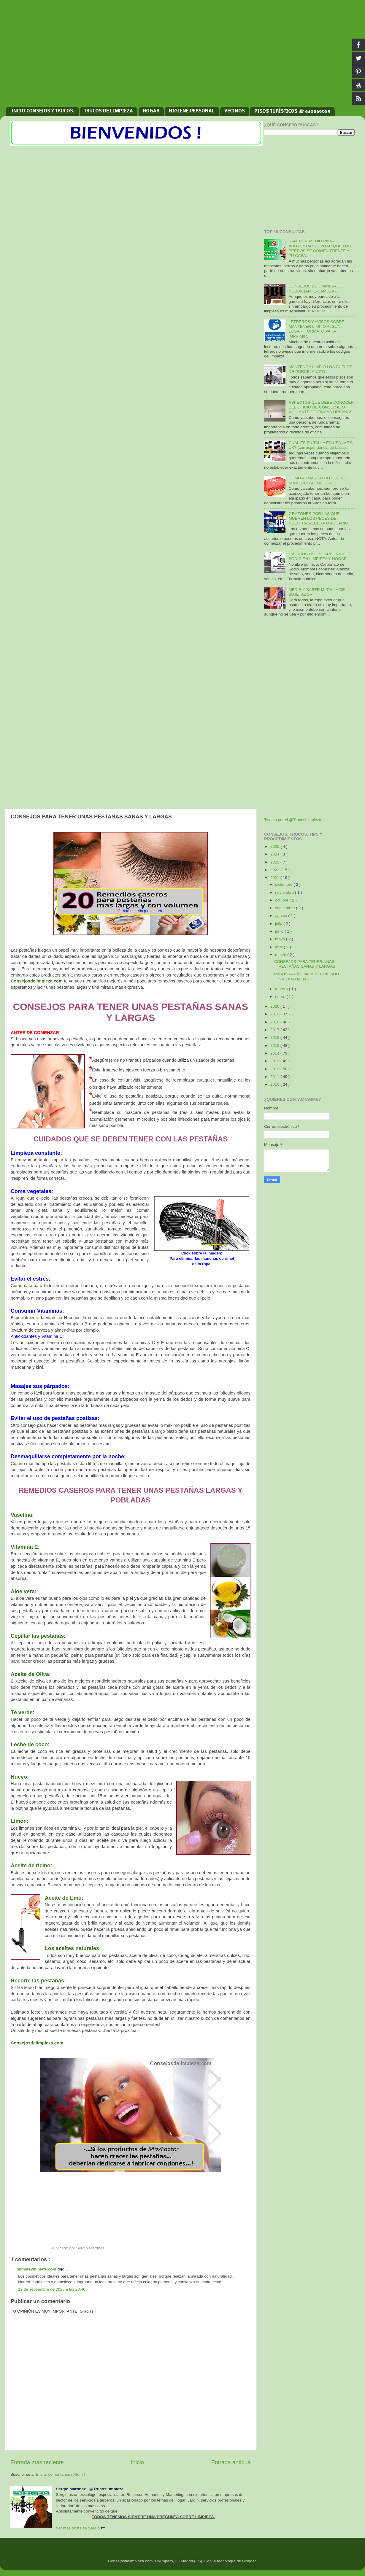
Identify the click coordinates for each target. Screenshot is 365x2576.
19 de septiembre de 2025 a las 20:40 (51, 2289)
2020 (275, 1006)
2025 (275, 846)
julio (279, 923)
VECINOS (234, 111)
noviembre (285, 892)
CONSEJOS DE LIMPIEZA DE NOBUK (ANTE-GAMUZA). (315, 288)
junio (280, 931)
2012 (275, 1069)
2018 (275, 1022)
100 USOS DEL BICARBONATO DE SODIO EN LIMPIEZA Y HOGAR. (320, 556)
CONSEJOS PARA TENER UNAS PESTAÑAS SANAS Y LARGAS (304, 964)
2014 (275, 1053)
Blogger (249, 2561)
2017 (275, 1030)
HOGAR (151, 111)
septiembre (285, 908)
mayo (280, 939)
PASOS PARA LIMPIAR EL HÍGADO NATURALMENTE (306, 976)
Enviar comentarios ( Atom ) (60, 2474)
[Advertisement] (182, 56)
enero (280, 996)
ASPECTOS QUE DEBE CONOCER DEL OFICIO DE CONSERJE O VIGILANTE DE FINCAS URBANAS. (321, 407)
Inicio (137, 2462)
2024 (275, 854)
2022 (275, 870)
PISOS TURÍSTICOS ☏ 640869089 (292, 111)
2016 (275, 1037)
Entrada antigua (231, 2462)
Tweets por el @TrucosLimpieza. (293, 820)
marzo (281, 955)
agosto (281, 915)
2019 (275, 1014)
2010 (275, 1084)
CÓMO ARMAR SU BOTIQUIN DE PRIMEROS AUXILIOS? (319, 480)
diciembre (284, 884)
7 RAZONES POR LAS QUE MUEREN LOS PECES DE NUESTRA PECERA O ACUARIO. (318, 518)
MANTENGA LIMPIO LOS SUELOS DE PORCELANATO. (320, 369)
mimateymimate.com (37, 2269)
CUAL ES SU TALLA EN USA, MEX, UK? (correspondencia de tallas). (320, 445)
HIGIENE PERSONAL (192, 111)
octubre (282, 900)
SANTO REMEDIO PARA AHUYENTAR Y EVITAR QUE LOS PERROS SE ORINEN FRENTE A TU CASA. (319, 248)
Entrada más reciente (37, 2462)
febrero (282, 989)
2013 (275, 1061)
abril (279, 947)
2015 (275, 1045)
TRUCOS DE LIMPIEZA (108, 111)
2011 (275, 1076)
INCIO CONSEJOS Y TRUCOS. (42, 111)
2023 (275, 862)
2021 (275, 877)
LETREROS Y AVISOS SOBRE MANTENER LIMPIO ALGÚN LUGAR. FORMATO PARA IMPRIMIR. (316, 328)
